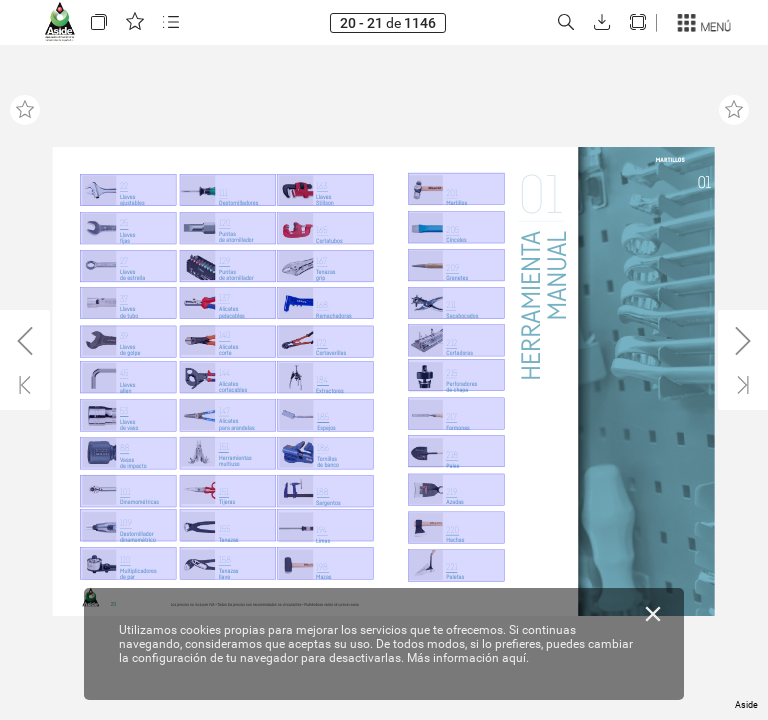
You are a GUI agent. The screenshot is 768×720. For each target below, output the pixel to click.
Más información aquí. (468, 658)
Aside (746, 705)
